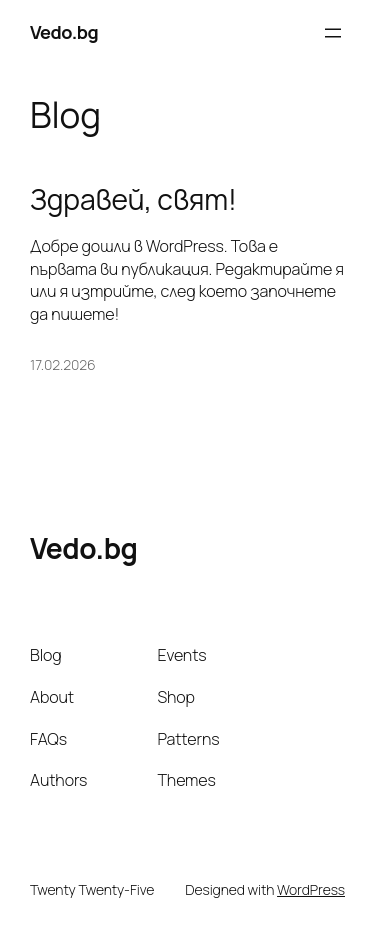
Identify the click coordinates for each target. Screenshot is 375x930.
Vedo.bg (64, 32)
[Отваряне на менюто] (333, 33)
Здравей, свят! (133, 200)
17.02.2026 (62, 364)
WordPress (311, 889)
